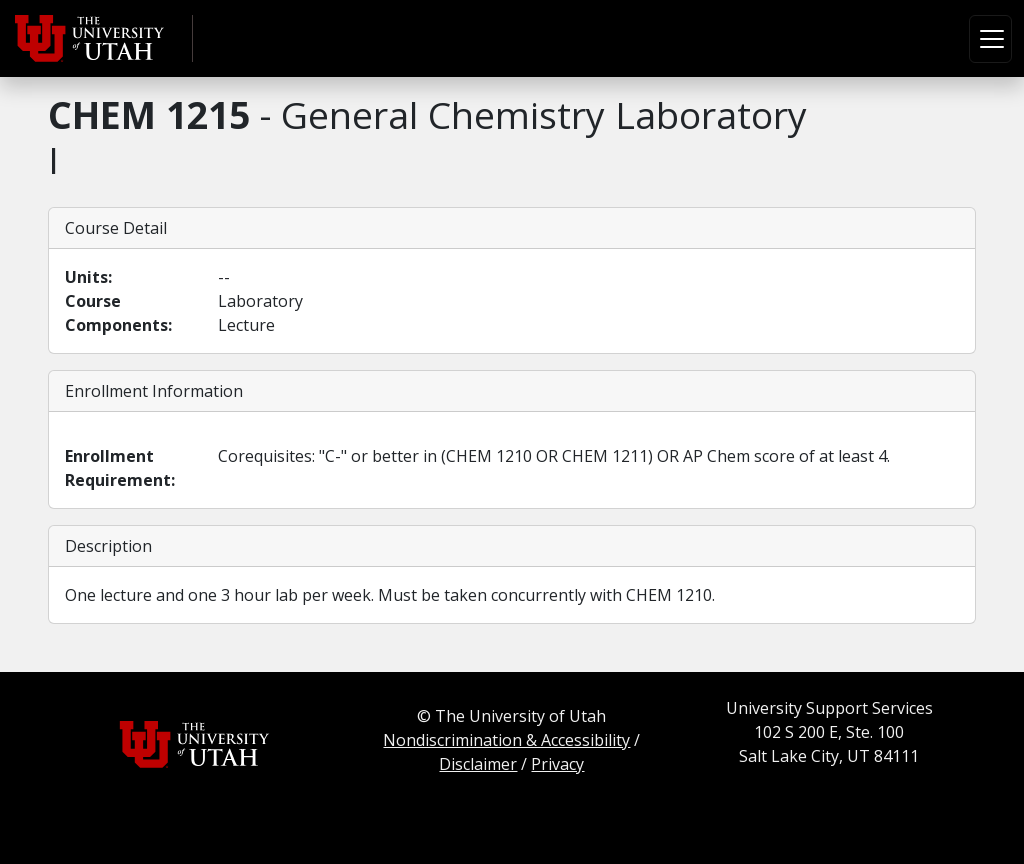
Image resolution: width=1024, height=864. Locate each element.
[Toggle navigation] (990, 39)
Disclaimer (478, 764)
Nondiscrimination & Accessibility (506, 740)
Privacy (557, 764)
